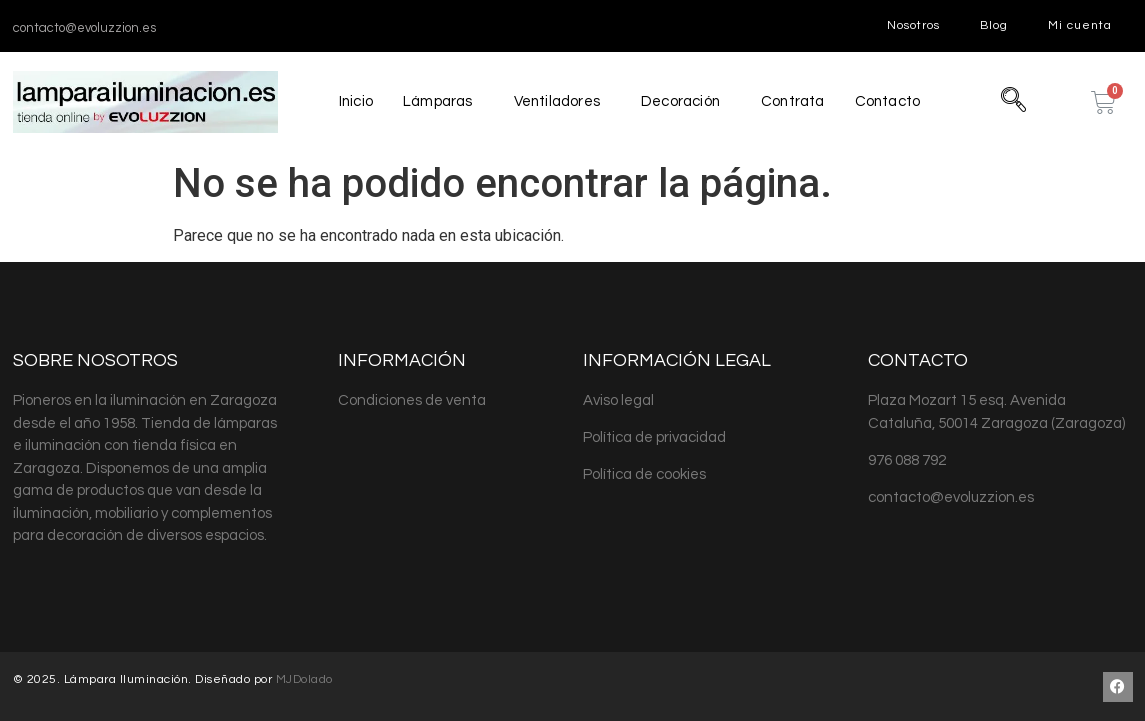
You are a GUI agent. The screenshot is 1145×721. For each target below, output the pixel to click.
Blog (994, 25)
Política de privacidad (654, 437)
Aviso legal (618, 400)
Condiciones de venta (412, 400)
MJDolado (304, 679)
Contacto (889, 101)
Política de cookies (644, 474)
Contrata (793, 101)
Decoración (680, 101)
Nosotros (913, 25)
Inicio (353, 101)
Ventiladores (555, 101)
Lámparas (436, 101)
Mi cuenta (1080, 25)
